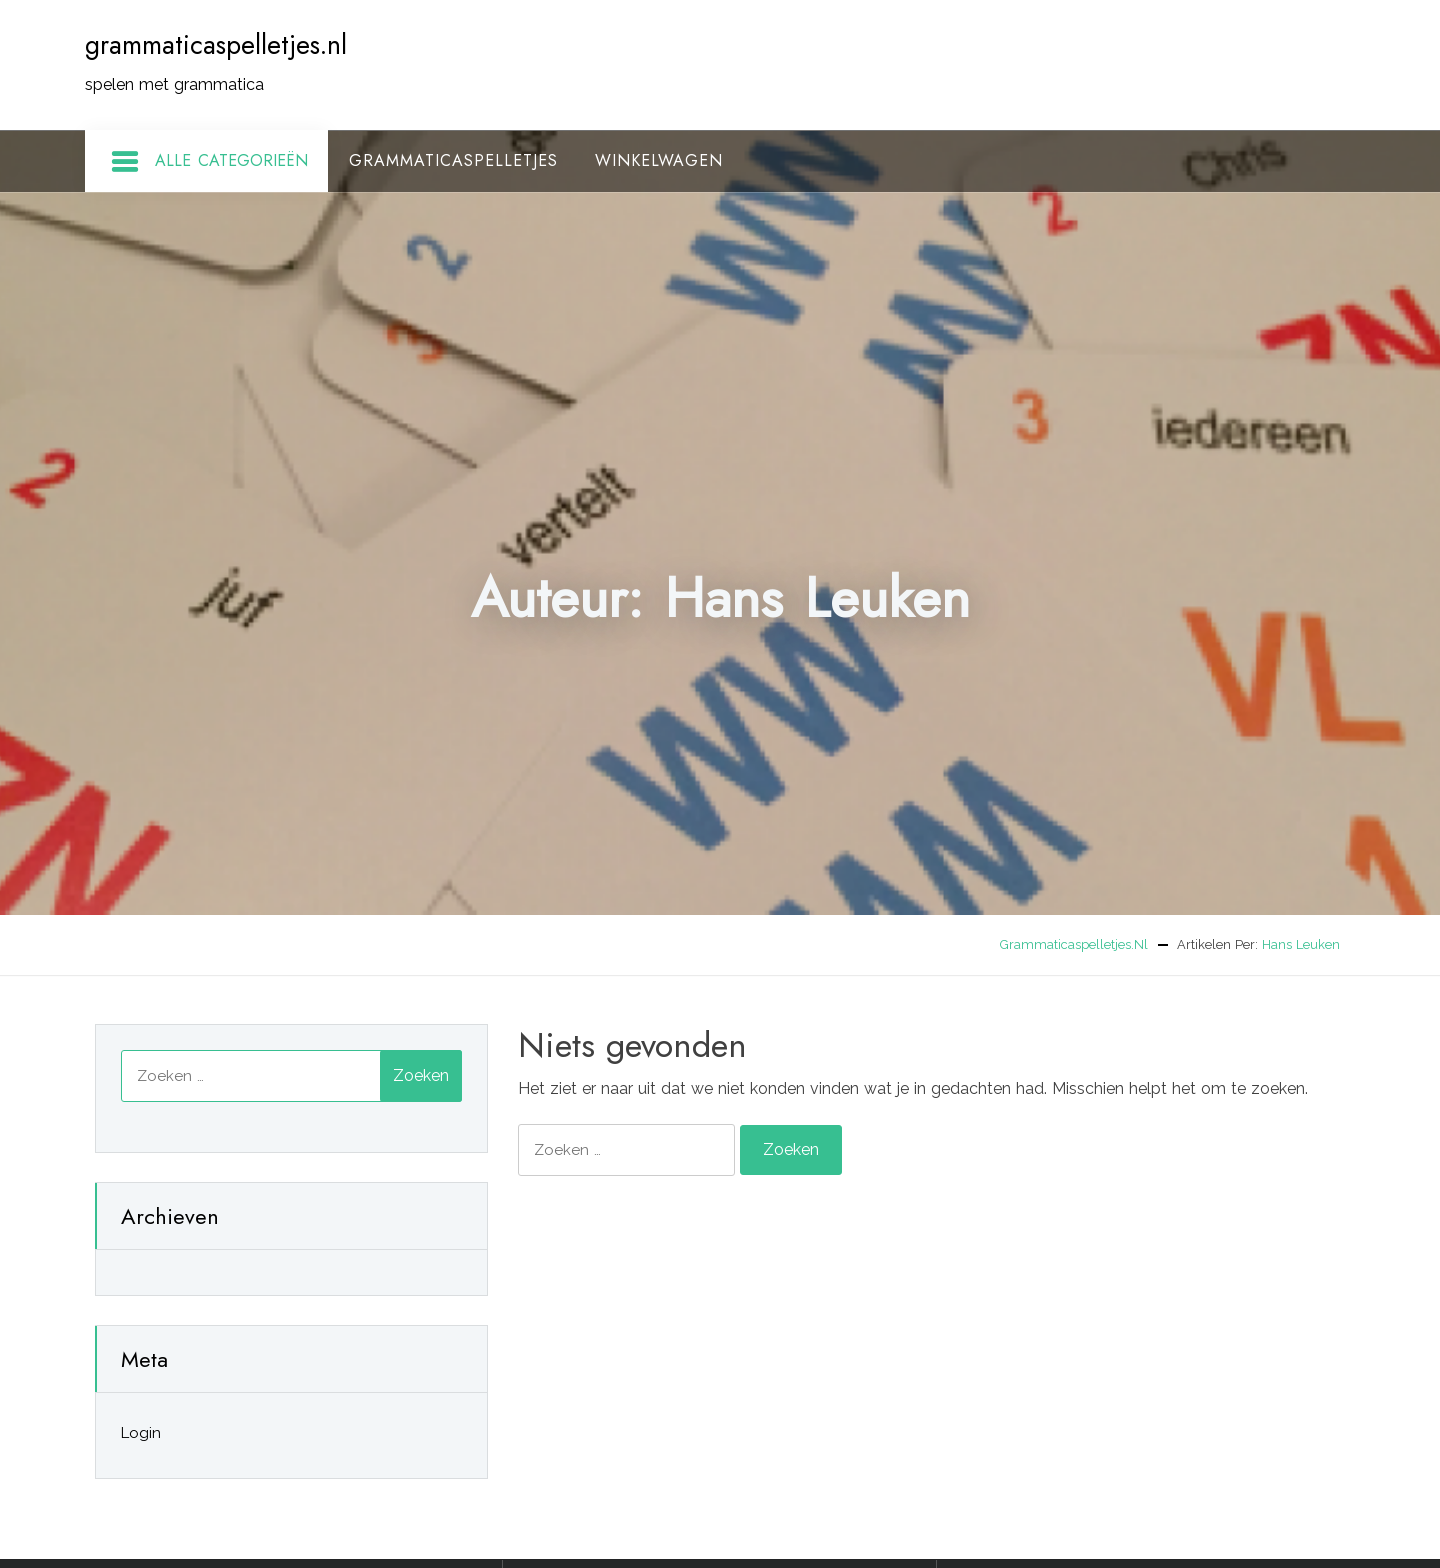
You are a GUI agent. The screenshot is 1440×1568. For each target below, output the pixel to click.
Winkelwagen (659, 160)
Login (141, 1433)
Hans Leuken (1301, 944)
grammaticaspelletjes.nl (216, 45)
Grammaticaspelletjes (453, 160)
